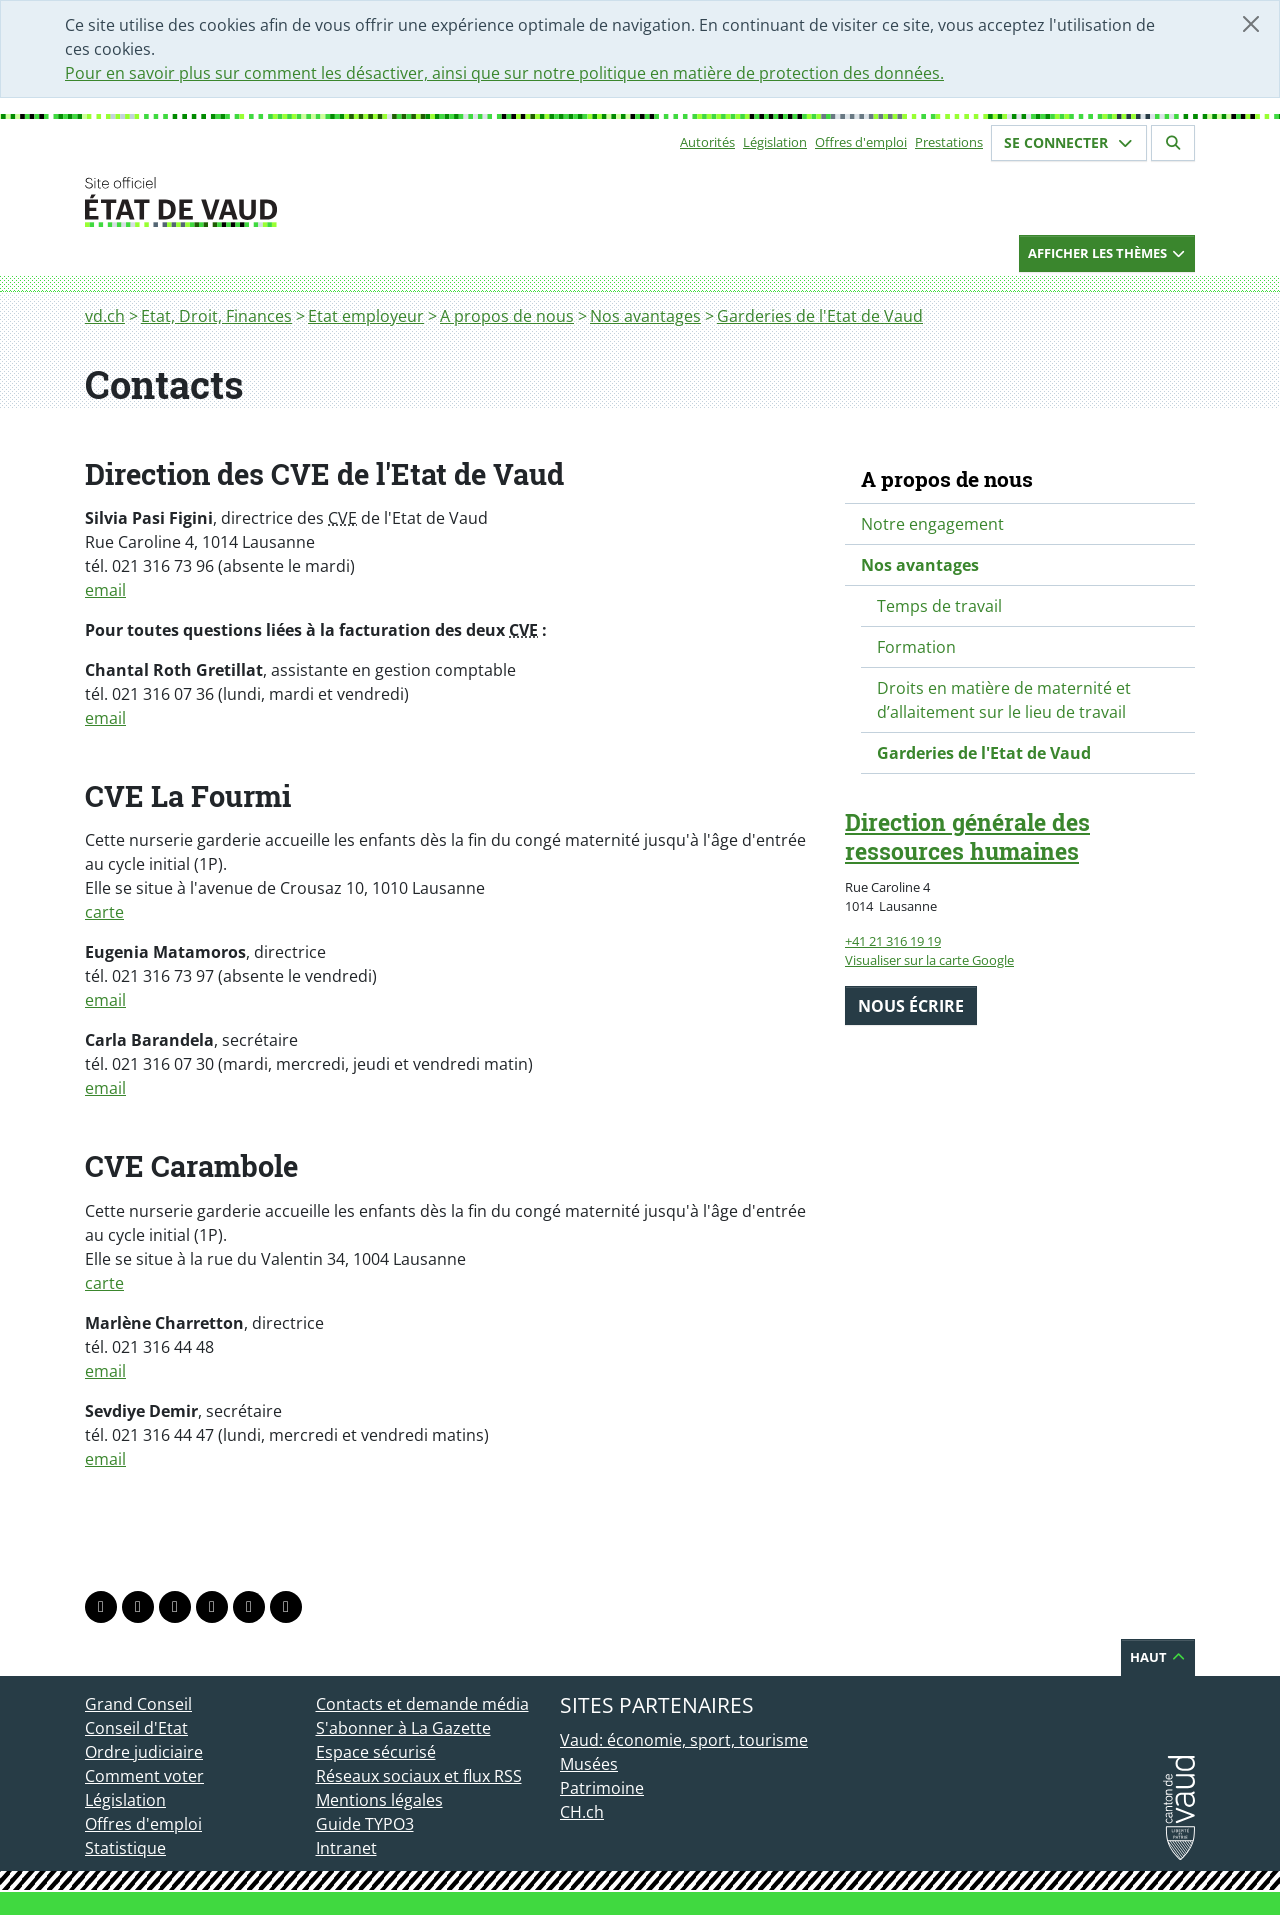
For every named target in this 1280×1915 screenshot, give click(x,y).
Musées (589, 1764)
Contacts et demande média (422, 1704)
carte (104, 912)
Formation (916, 647)
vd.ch (105, 316)
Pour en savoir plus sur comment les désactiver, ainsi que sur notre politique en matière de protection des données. (504, 73)
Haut (1158, 1657)
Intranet (346, 1848)
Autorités (707, 142)
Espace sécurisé (376, 1752)
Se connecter (1069, 142)
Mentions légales (379, 1800)
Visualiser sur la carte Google (929, 960)
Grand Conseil (138, 1704)
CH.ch (582, 1812)
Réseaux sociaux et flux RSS (419, 1776)
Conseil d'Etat (136, 1728)
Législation (775, 142)
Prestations (949, 142)
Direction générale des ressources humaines (967, 836)
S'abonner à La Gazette (403, 1728)
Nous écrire (911, 1006)
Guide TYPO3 (365, 1824)
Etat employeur (366, 316)
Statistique (125, 1848)
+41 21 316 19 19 (893, 941)
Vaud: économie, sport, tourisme (684, 1740)
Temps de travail (939, 606)
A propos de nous (507, 316)
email (105, 590)
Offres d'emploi (861, 142)
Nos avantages (645, 316)
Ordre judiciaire (144, 1752)
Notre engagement (932, 524)
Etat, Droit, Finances (216, 316)
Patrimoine (602, 1788)
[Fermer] (1251, 24)
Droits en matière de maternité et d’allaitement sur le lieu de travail (1004, 700)
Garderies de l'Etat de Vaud (820, 316)
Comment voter (144, 1776)
